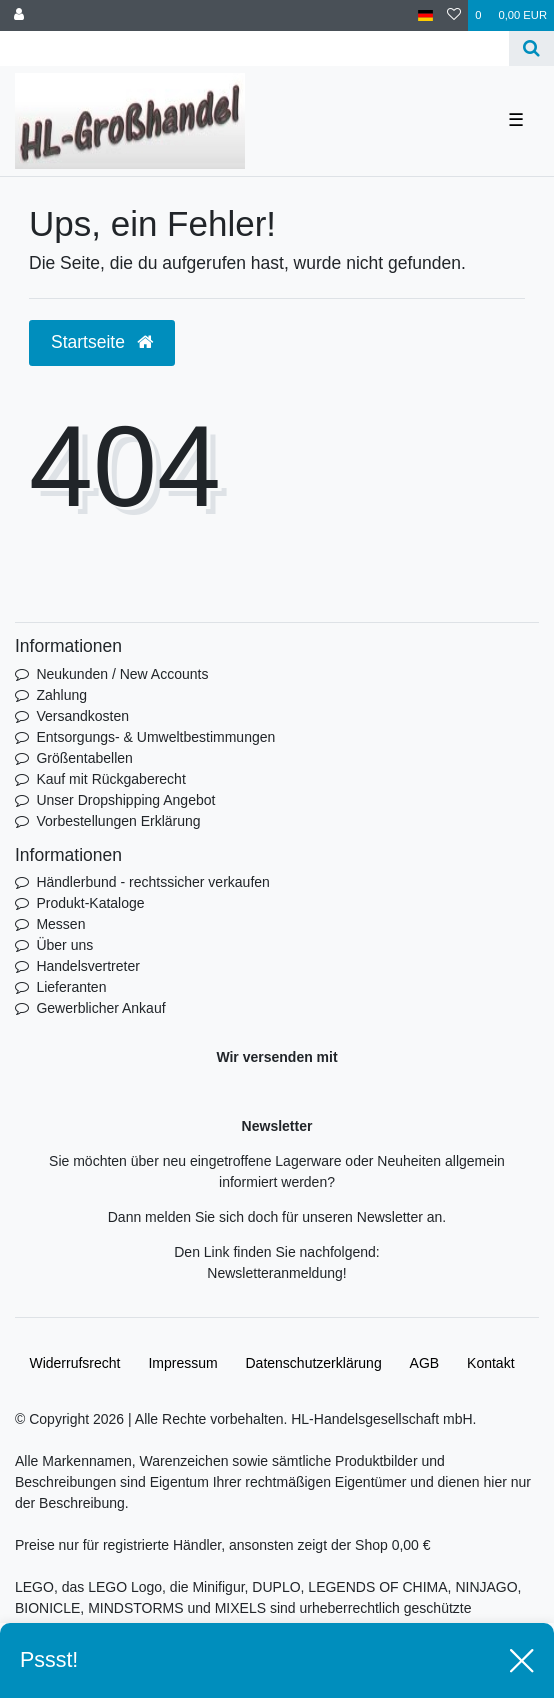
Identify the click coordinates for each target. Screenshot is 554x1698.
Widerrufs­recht (74, 1363)
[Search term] (254, 48)
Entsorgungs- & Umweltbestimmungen (155, 737)
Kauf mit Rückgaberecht (110, 779)
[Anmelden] (19, 15)
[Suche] (531, 48)
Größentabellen (84, 758)
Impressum (182, 1363)
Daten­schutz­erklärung (314, 1363)
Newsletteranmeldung (274, 1273)
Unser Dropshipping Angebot (125, 800)
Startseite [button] (102, 342)
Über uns (64, 945)
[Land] (425, 15)
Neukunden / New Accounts (122, 674)
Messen (60, 924)
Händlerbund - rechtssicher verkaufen (152, 882)
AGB (425, 1363)
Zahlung (61, 695)
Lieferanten (71, 987)
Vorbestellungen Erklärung (118, 821)
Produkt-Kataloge (90, 903)
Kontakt (490, 1363)
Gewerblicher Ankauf (100, 1008)
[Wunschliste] (454, 15)
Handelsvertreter (88, 966)
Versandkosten (82, 716)
